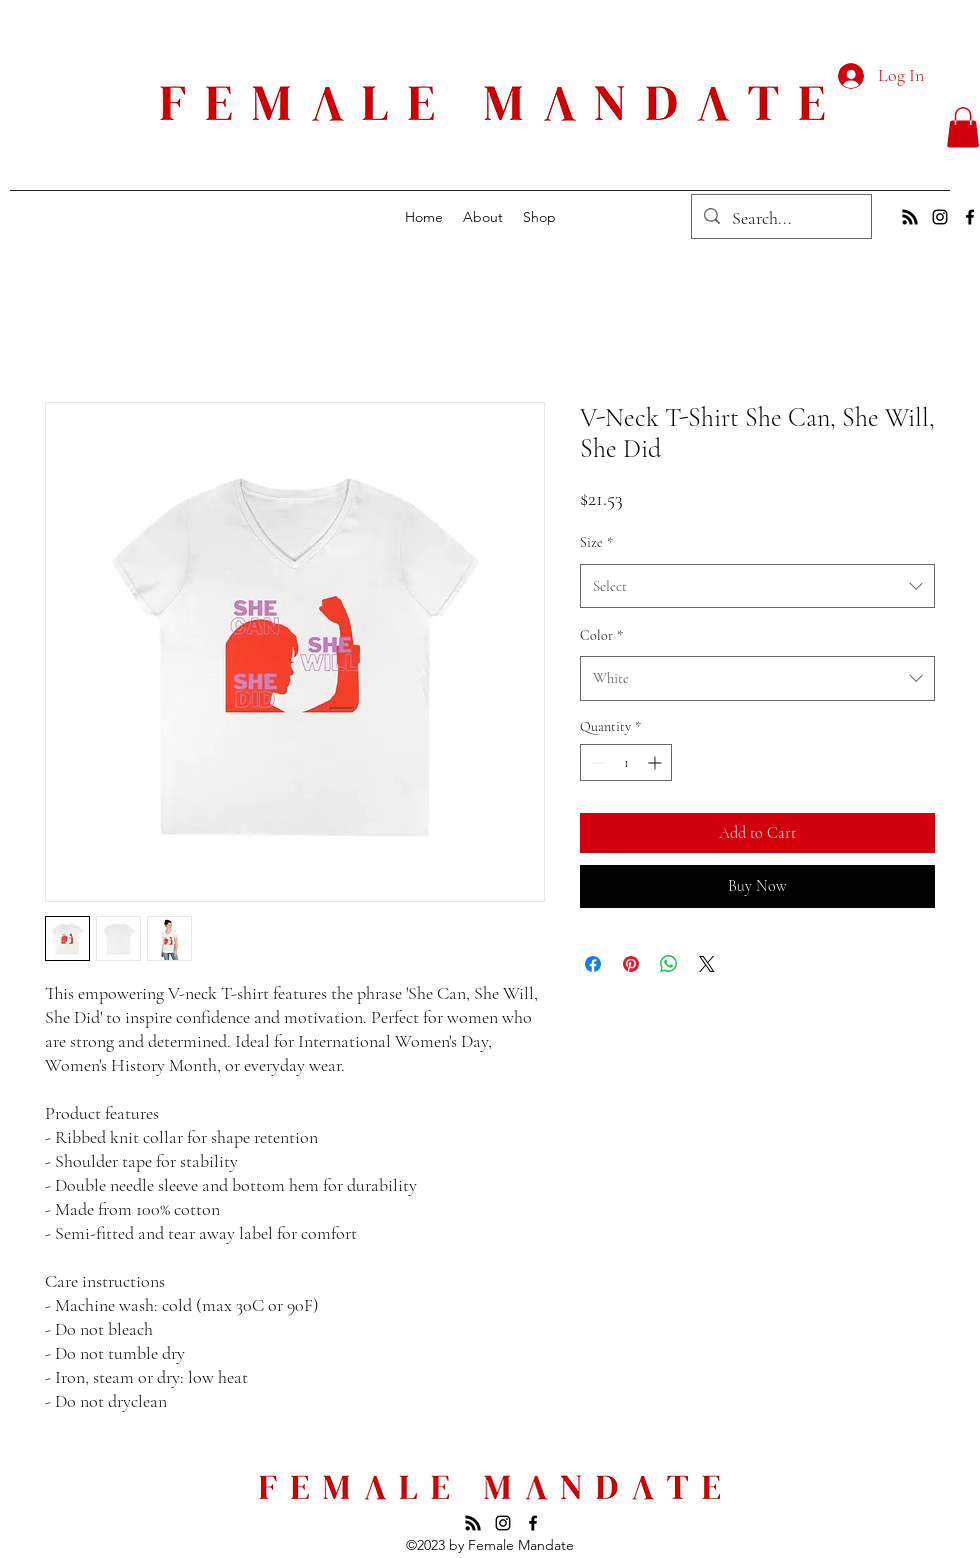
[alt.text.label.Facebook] (970, 217)
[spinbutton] (626, 762)
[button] (963, 127)
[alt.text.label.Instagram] (940, 217)
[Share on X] (707, 964)
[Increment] (656, 762)
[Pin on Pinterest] (631, 964)
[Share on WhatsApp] (669, 964)
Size (596, 542)
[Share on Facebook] (593, 964)
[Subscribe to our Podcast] (473, 1523)
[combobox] (757, 586)
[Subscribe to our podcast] (910, 217)
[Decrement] (595, 762)
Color (601, 635)
